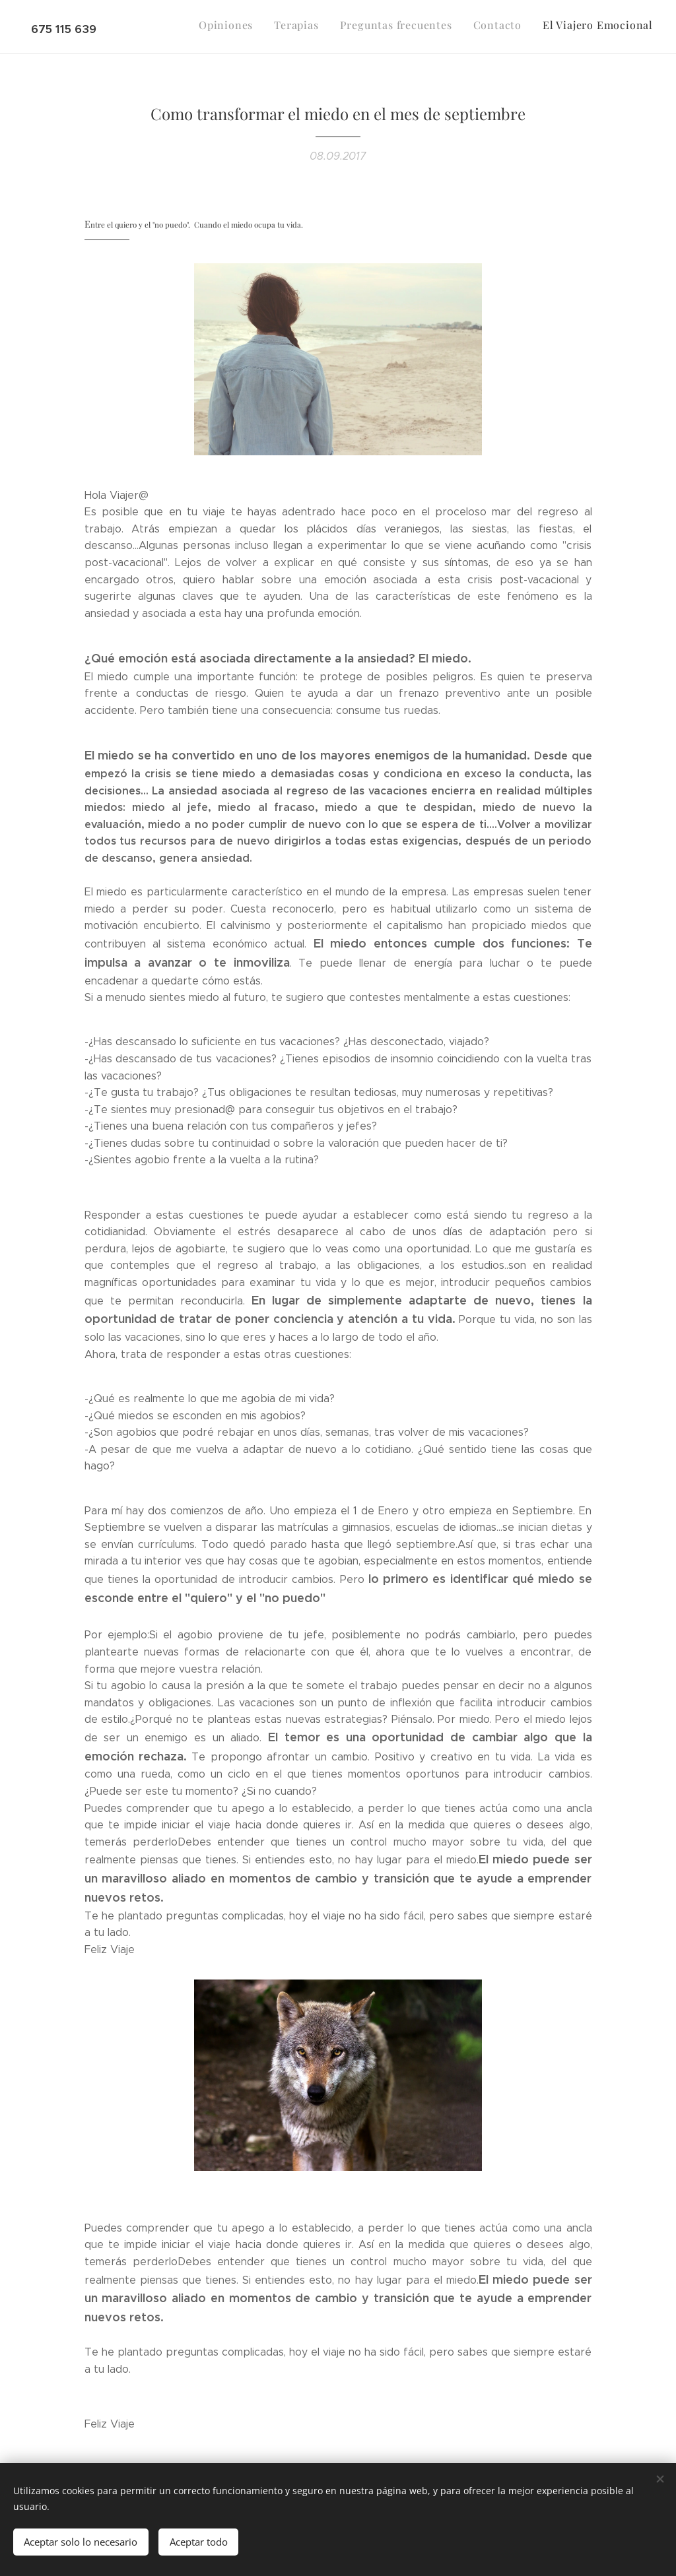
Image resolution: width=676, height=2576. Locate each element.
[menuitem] (572, 27)
